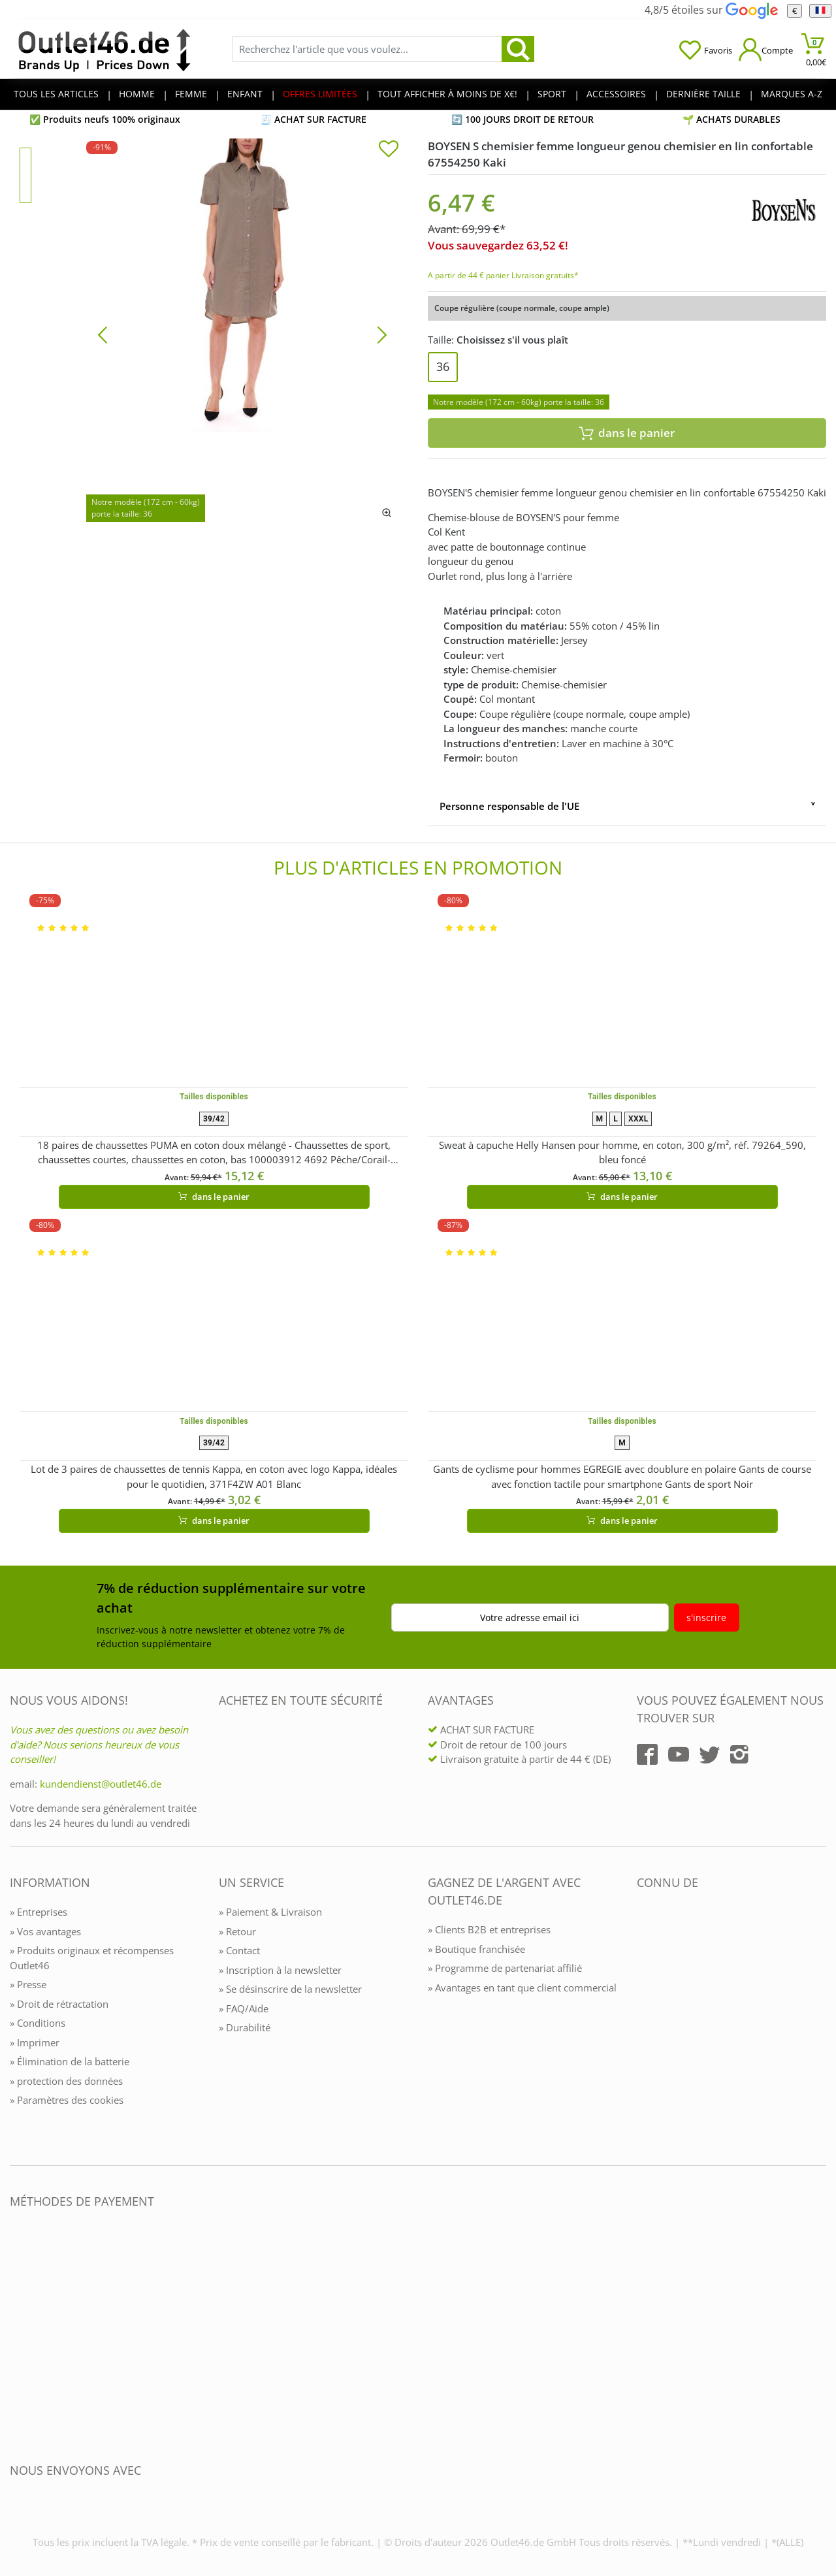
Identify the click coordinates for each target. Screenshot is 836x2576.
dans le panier (213, 1196)
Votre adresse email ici (529, 1617)
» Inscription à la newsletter (280, 1969)
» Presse (28, 1984)
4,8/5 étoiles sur (711, 10)
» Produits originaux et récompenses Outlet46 (92, 1958)
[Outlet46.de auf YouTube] (678, 1754)
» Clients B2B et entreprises (489, 1929)
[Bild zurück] (102, 333)
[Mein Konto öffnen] (766, 49)
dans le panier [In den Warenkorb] (627, 432)
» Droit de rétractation (59, 2003)
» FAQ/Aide (243, 2008)
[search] (518, 49)
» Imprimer (34, 2042)
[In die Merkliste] (388, 150)
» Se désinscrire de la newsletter (290, 1988)
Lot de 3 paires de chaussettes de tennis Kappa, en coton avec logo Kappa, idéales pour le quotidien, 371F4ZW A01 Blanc (214, 1476)
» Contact (239, 1950)
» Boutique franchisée (476, 1949)
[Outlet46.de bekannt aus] (646, 2024)
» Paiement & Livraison (270, 1911)
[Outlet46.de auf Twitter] (709, 1754)
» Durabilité (244, 2027)
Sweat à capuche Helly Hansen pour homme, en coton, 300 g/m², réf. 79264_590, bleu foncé (622, 1152)
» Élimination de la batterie (69, 2061)
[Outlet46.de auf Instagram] (739, 1754)
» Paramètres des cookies (66, 2099)
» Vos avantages (45, 1931)
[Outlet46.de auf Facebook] (647, 1754)
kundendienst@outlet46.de (100, 1783)
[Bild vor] (382, 333)
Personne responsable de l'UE (509, 806)
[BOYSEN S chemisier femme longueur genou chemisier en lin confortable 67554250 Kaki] (242, 334)
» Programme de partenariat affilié (505, 1967)
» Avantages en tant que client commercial (522, 1987)
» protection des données (66, 2080)
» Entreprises (38, 1911)
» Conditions (37, 2022)
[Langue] (820, 11)
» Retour (237, 1931)
